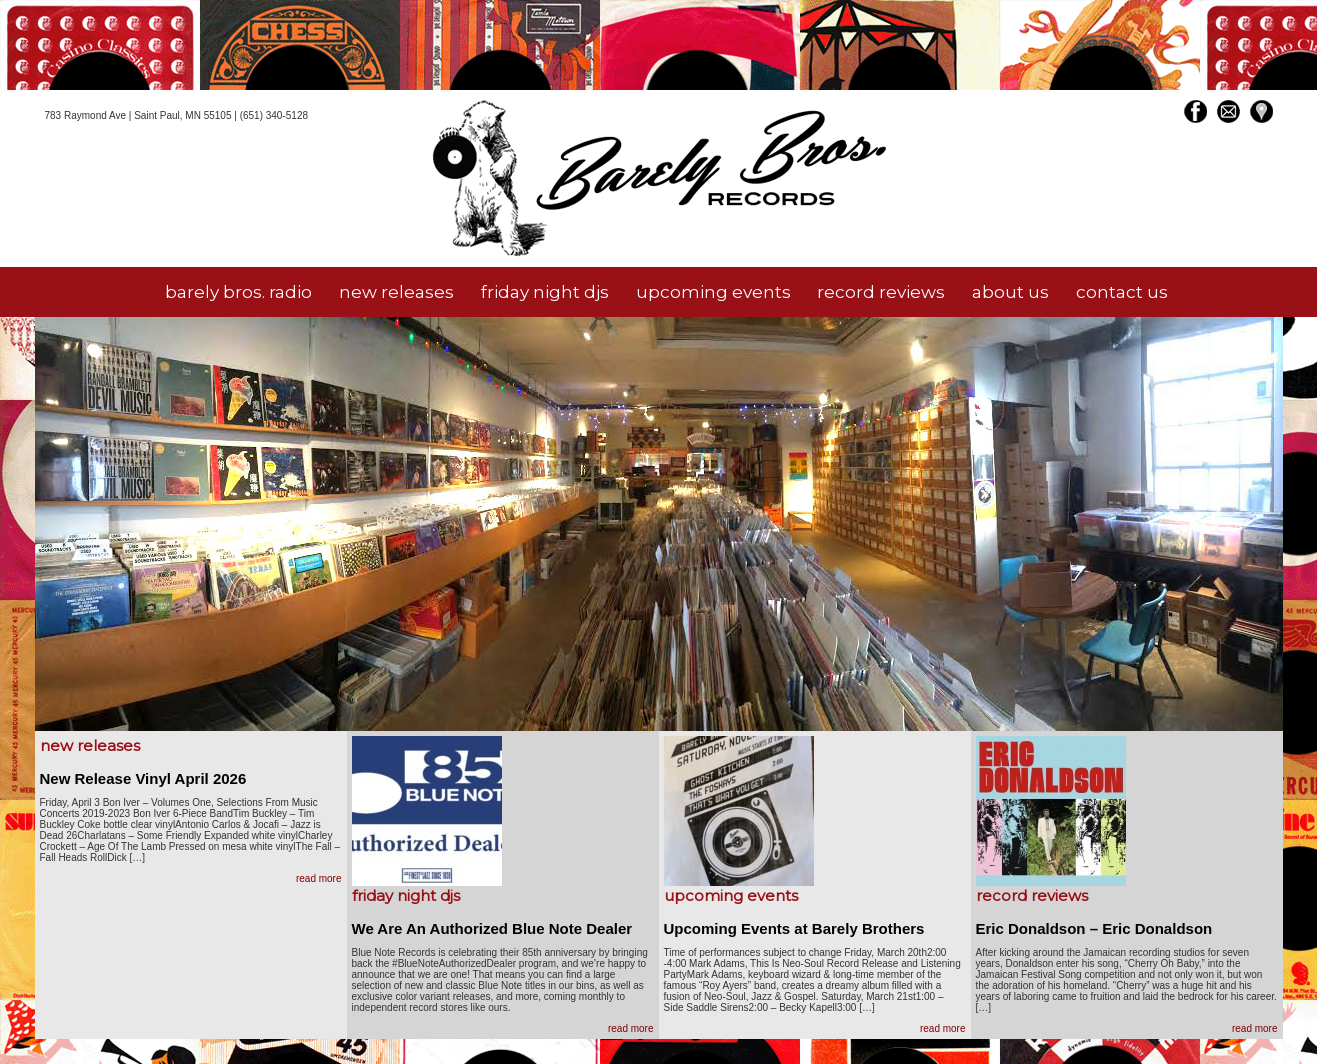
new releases (396, 292)
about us (1010, 292)
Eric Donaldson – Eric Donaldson (1094, 928)
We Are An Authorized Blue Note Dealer (492, 928)
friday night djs (545, 292)
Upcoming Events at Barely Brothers (794, 928)
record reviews (881, 292)
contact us (1122, 292)
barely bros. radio (238, 292)
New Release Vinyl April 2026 (143, 778)
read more (319, 878)
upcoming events (713, 292)
